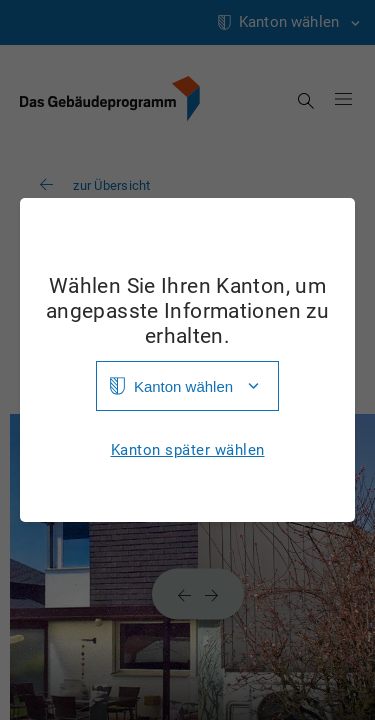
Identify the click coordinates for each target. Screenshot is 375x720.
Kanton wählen (183, 386)
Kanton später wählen (188, 450)
